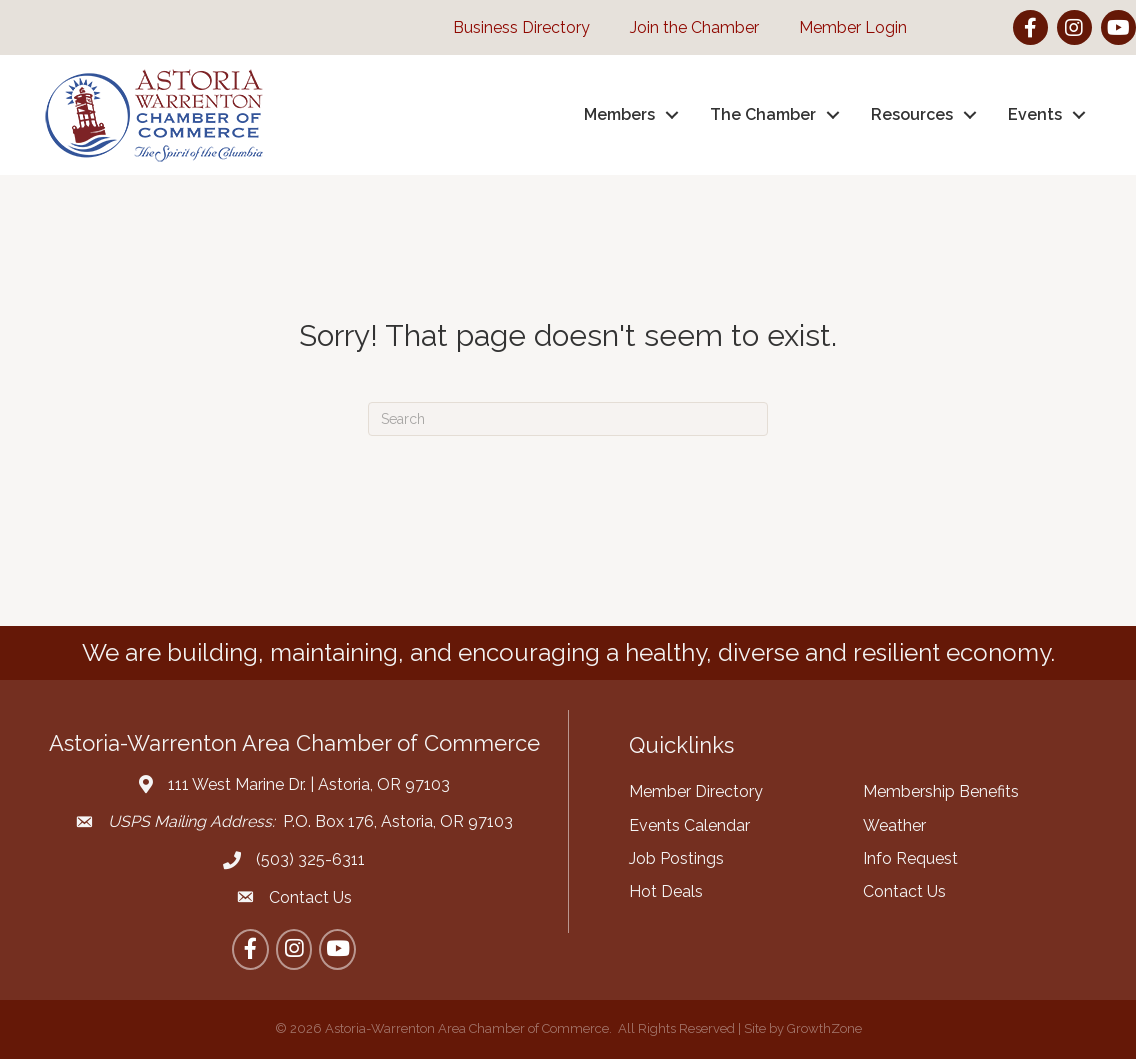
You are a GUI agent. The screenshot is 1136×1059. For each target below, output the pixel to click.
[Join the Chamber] (684, 27)
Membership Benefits (941, 791)
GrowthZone (824, 1028)
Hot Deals (666, 891)
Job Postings (676, 858)
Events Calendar (689, 825)
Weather (894, 825)
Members (619, 114)
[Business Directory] (511, 27)
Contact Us (904, 891)
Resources (912, 114)
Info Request (910, 858)
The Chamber (763, 114)
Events (1035, 114)
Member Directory (696, 791)
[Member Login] (843, 27)
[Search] (568, 419)
